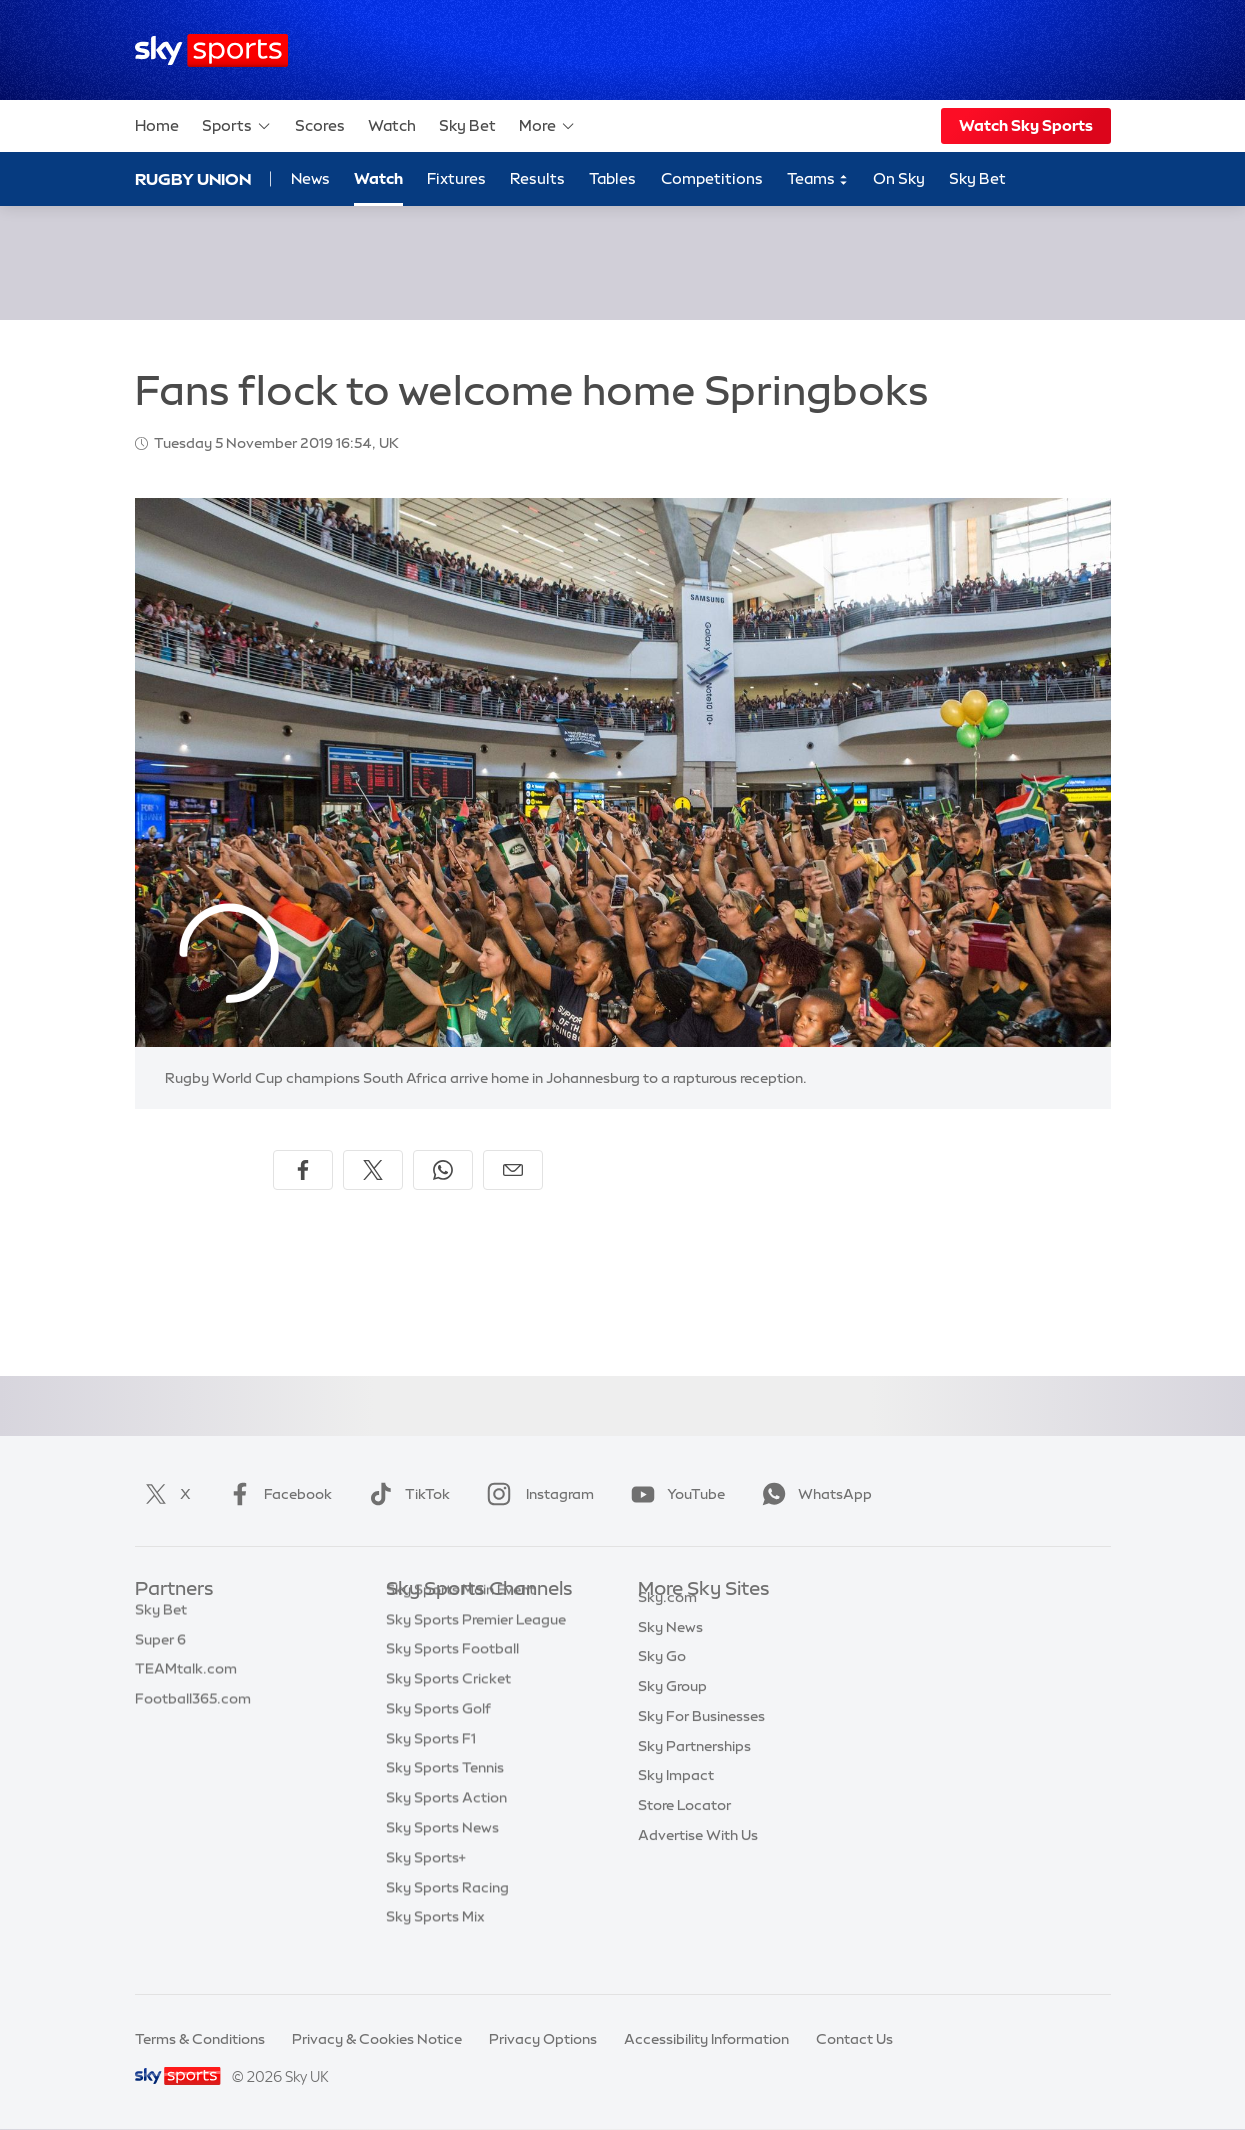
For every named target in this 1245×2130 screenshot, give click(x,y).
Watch (392, 125)
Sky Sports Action (446, 1828)
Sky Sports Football (452, 1679)
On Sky (899, 178)
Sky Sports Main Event (460, 1620)
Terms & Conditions (200, 2039)
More (547, 126)
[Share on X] (373, 1170)
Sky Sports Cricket (448, 1709)
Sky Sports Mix (435, 1947)
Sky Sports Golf (438, 1739)
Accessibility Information (706, 2039)
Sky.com (667, 1620)
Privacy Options (543, 2039)
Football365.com (193, 1709)
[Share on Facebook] (303, 1170)
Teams (818, 179)
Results (537, 178)
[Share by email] (513, 1170)
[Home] (211, 50)
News (310, 178)
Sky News (670, 1650)
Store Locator (684, 1828)
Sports (237, 126)
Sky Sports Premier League (476, 1650)
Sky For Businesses (701, 1739)
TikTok (405, 1494)
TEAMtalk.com (186, 1679)
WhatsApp (813, 1494)
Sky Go (662, 1679)
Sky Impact (676, 1798)
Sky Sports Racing (447, 1918)
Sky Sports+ (426, 1888)
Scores (320, 125)
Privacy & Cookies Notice (377, 2039)
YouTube (674, 1494)
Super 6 (160, 1650)
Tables (612, 178)
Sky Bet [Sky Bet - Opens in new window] (977, 178)
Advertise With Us (698, 1858)
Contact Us (854, 2039)
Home (157, 125)
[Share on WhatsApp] (443, 1170)
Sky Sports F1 (431, 1769)
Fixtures (456, 178)
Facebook (276, 1494)
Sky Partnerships (694, 1769)
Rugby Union (193, 179)
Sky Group (672, 1709)
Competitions (712, 178)
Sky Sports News (442, 1858)
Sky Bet (467, 125)
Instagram (536, 1494)
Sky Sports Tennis (445, 1798)
